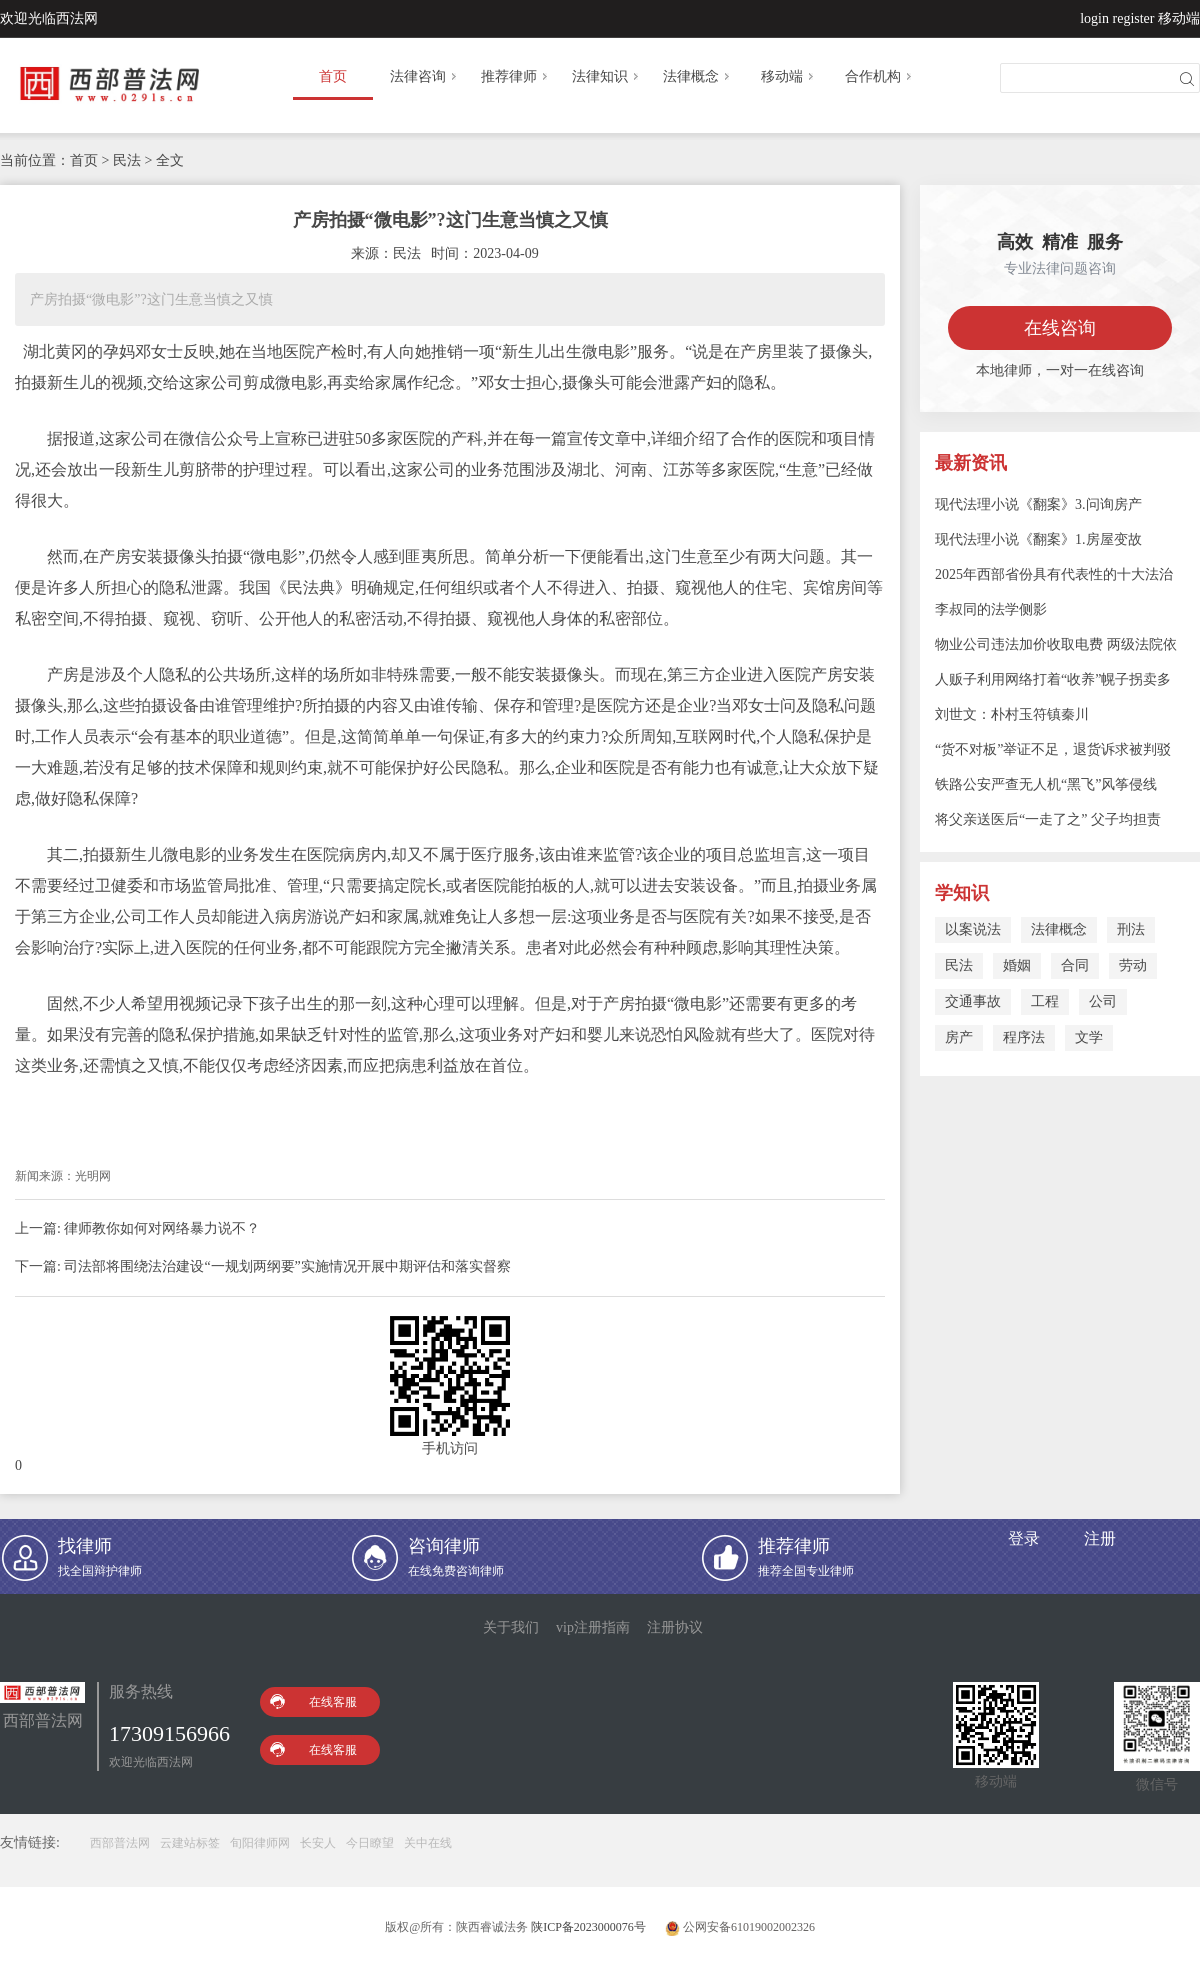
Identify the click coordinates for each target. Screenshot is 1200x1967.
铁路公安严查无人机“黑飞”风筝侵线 (1046, 784)
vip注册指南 (593, 1627)
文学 (1089, 1037)
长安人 (318, 1843)
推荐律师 (516, 76)
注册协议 (675, 1627)
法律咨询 (425, 76)
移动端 (1179, 18)
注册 (1100, 1538)
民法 (959, 965)
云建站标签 (190, 1843)
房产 (959, 1037)
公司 (1103, 1001)
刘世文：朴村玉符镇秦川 (1012, 714)
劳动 (1133, 965)
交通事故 (973, 1001)
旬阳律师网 (260, 1843)
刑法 (1131, 929)
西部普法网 (120, 1843)
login (1094, 18)
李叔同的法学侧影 (991, 609)
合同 (1075, 965)
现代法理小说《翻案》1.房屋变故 (1038, 539)
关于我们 (511, 1627)
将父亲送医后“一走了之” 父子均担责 (1048, 819)
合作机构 (880, 76)
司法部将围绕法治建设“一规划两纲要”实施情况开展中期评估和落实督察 (287, 1266)
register (1134, 18)
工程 (1045, 1001)
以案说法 (973, 929)
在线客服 (313, 1701)
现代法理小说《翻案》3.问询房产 (1038, 504)
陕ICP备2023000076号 (588, 1927)
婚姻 (1017, 965)
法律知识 (607, 76)
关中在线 (428, 1843)
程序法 (1024, 1037)
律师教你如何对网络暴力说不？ (162, 1228)
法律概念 (698, 76)
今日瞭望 (370, 1843)
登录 (1024, 1538)
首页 (333, 76)
